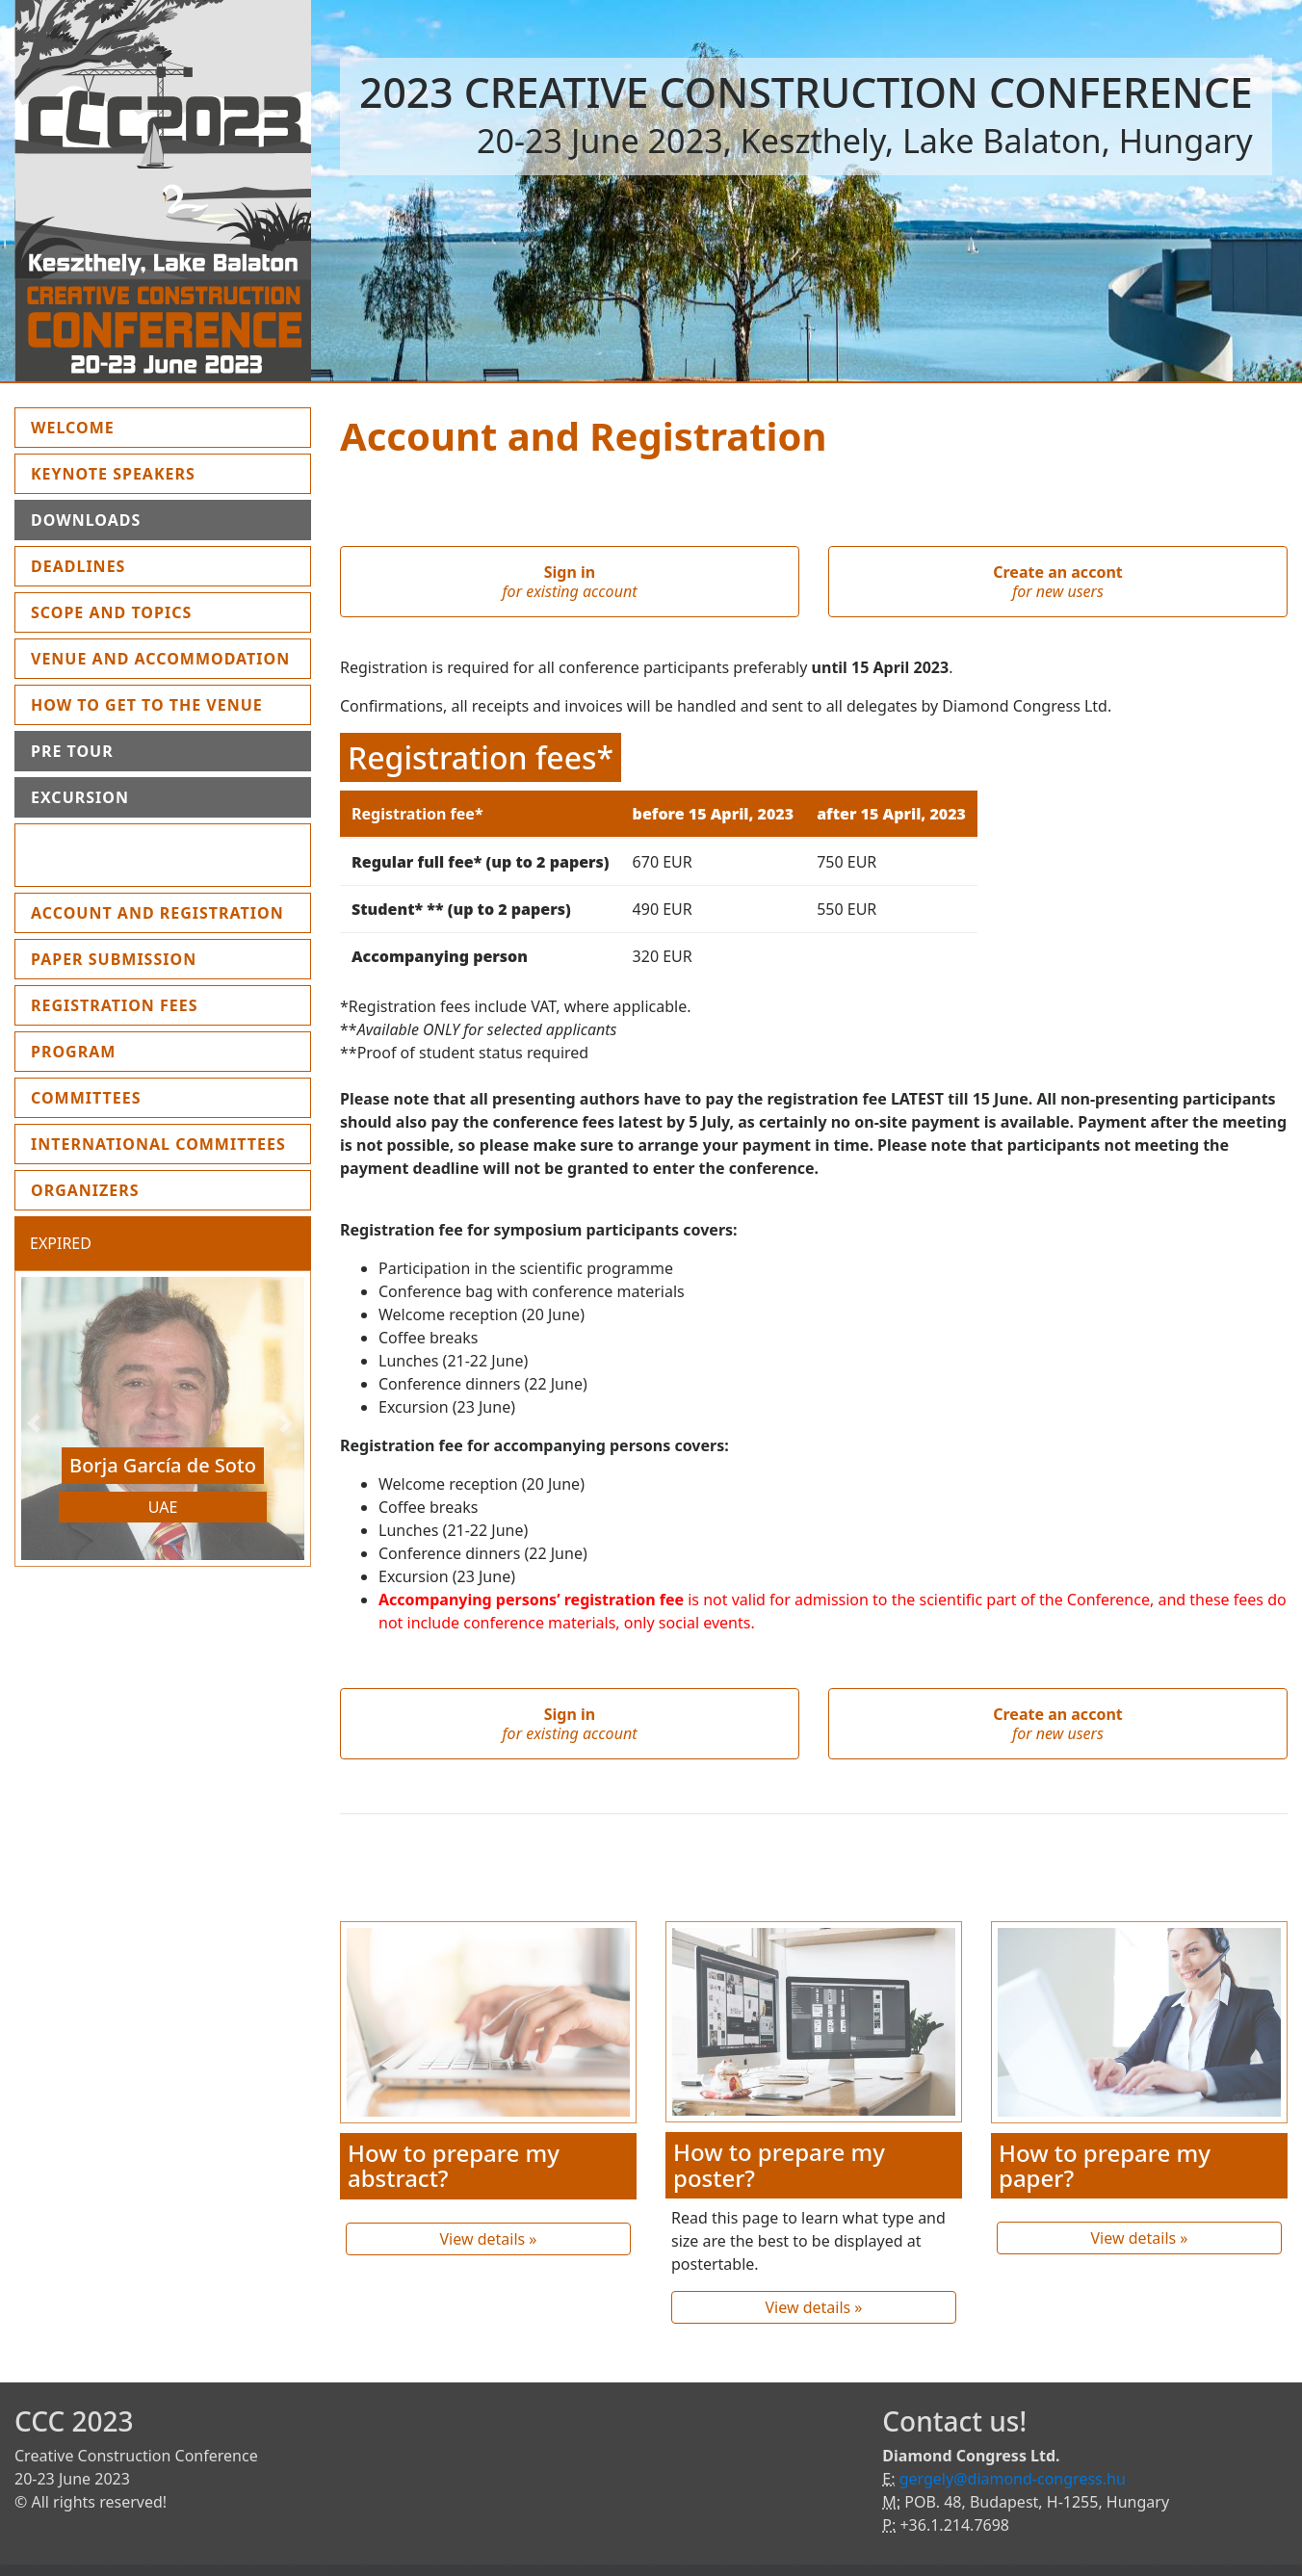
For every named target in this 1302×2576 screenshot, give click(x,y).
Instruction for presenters (109, 855)
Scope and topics (111, 612)
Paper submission (113, 959)
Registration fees (114, 1005)
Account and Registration (157, 913)
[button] (36, 1423)
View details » (487, 2239)
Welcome (117, 426)
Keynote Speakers (113, 473)
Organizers (85, 1190)
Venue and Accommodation (160, 658)
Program (73, 1051)
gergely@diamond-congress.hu (1012, 2478)
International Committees (158, 1144)
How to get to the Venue (147, 705)
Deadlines (78, 566)
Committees (86, 1097)
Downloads (86, 520)
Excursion (80, 797)
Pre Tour (72, 751)
